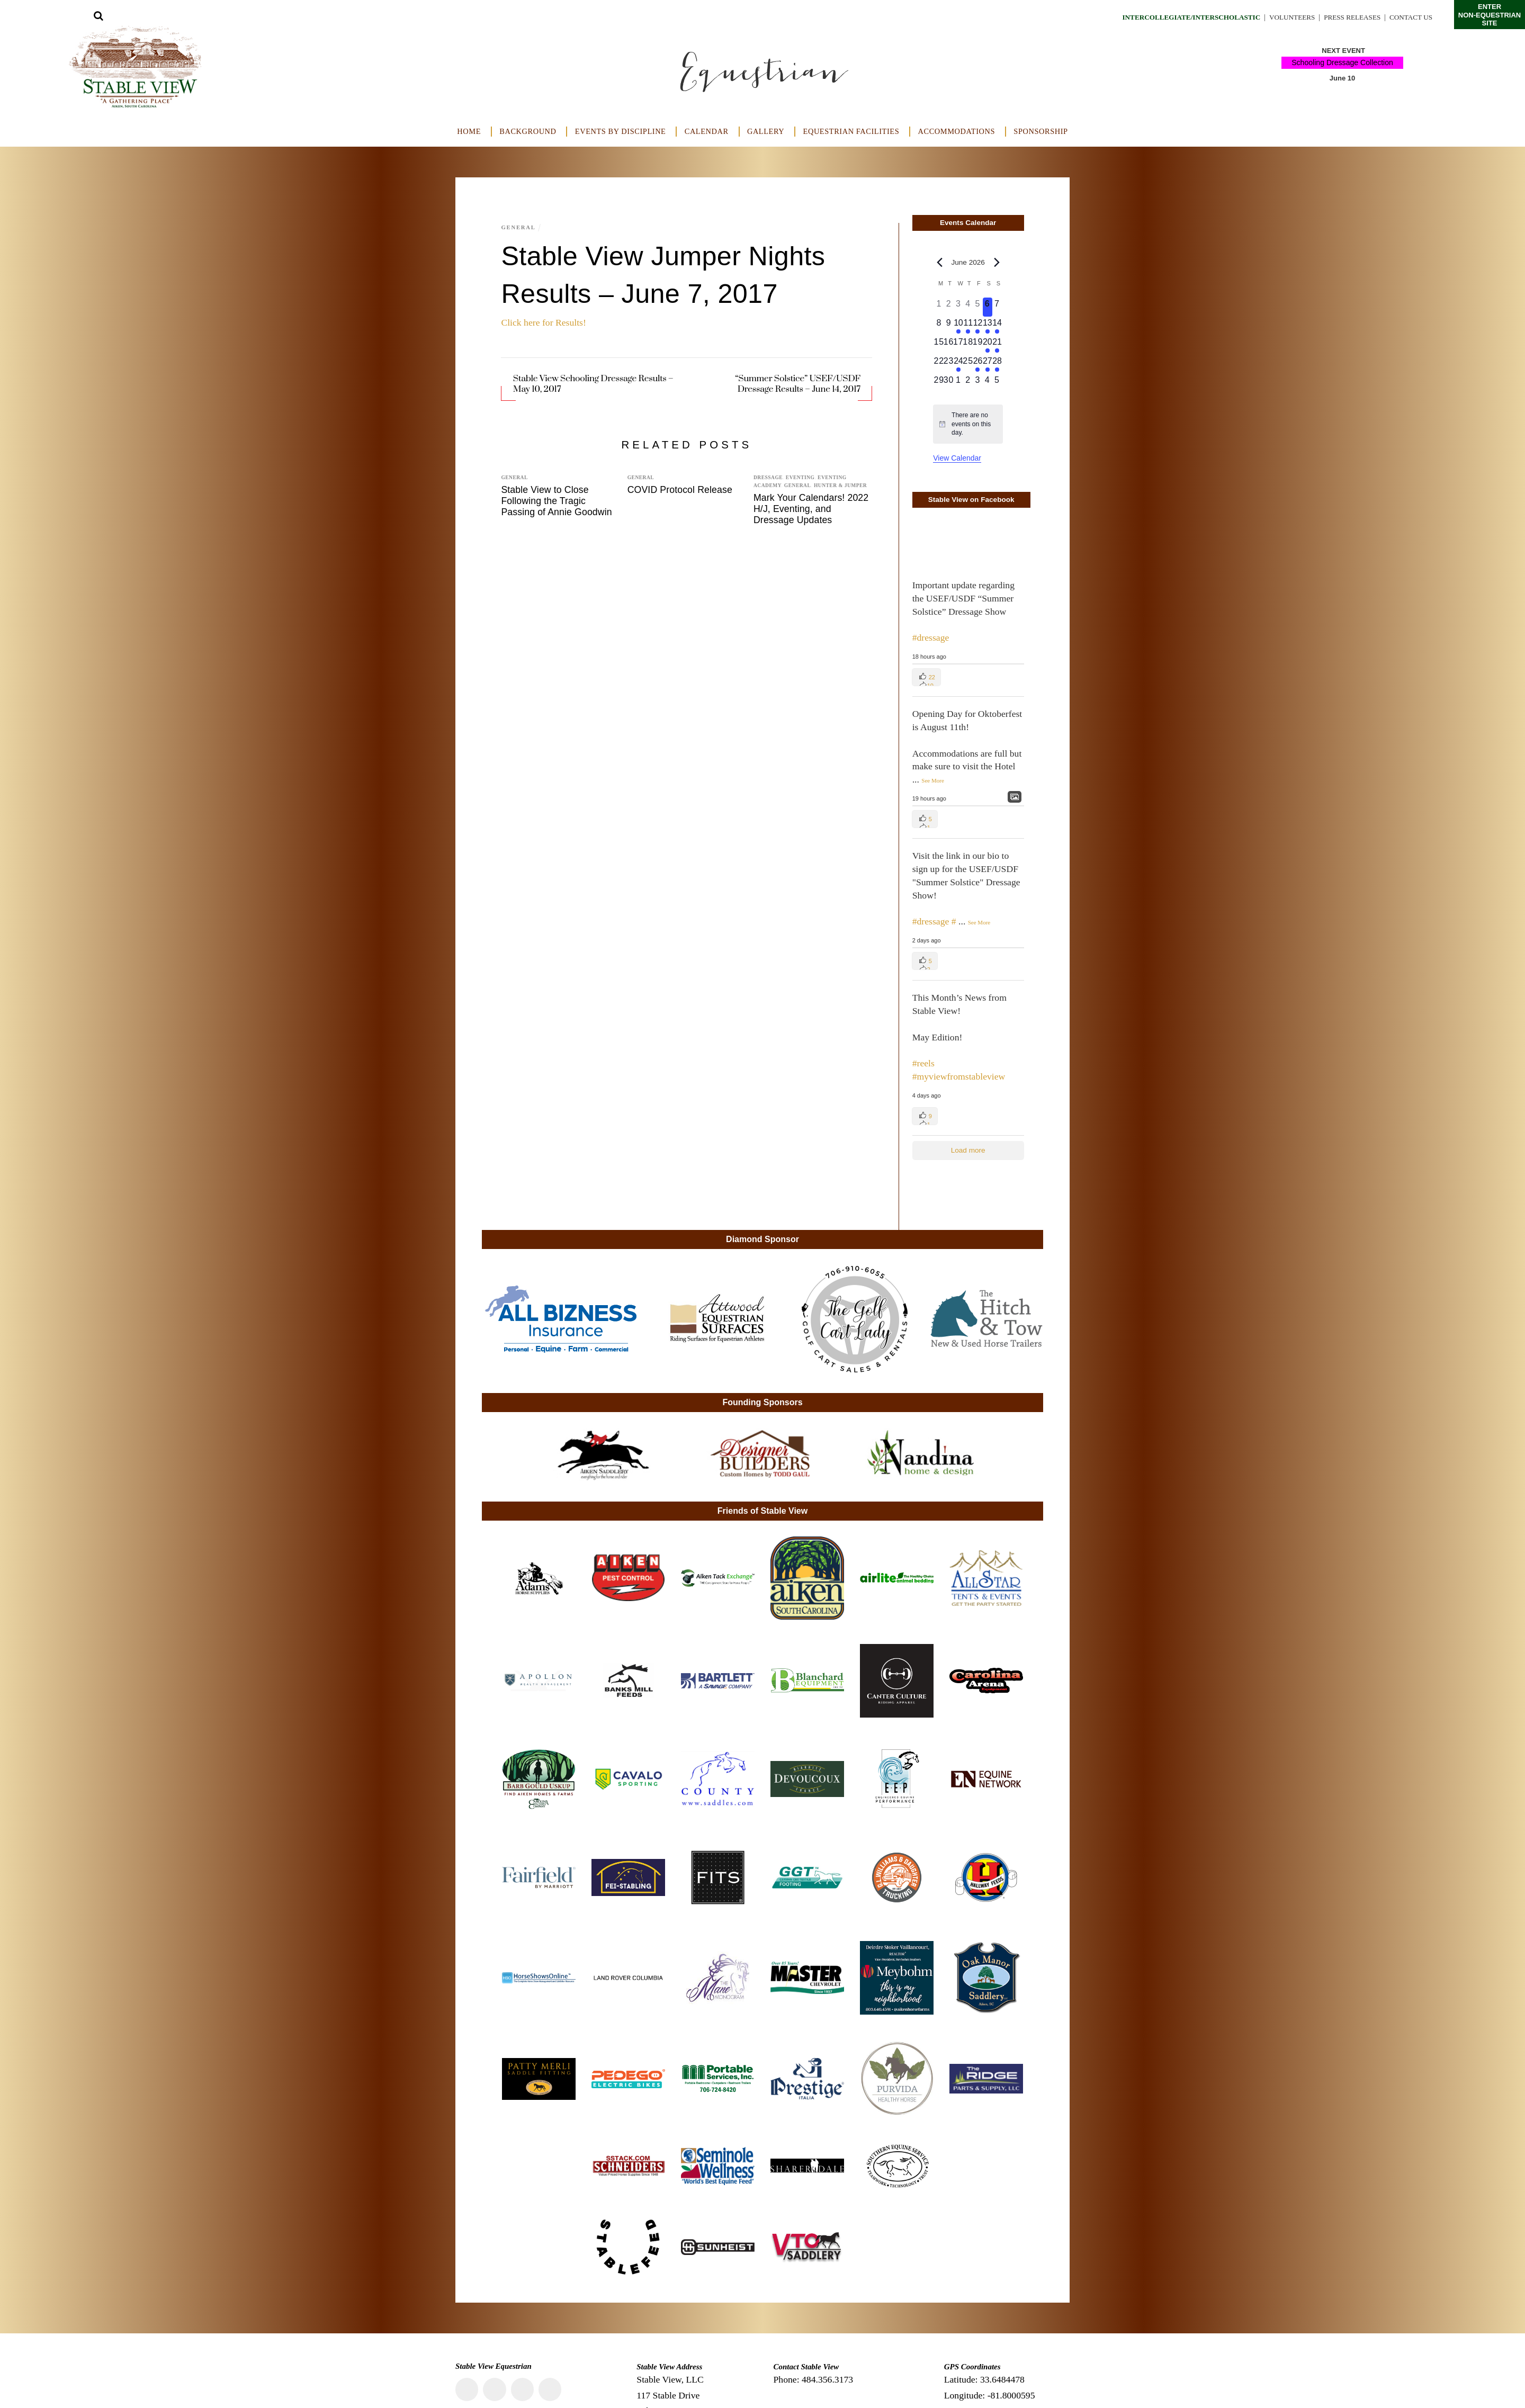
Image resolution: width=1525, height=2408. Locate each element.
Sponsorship (1040, 131)
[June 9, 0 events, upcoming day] (948, 326)
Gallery (765, 131)
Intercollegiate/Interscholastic (1177, 17)
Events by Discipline (620, 131)
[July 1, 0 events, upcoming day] (958, 383)
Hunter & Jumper (840, 485)
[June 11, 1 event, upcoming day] (968, 326)
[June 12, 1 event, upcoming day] (977, 326)
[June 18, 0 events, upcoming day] (968, 345)
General (518, 227)
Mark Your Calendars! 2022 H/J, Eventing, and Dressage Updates (810, 508)
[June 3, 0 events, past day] (958, 307)
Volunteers (1284, 17)
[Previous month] (939, 262)
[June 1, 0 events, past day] (939, 307)
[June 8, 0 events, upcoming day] (939, 326)
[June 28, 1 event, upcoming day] (997, 364)
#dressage (930, 637)
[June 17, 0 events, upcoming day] (958, 345)
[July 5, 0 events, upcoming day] (997, 383)
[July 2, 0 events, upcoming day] (968, 383)
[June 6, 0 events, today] (987, 307)
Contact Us (1409, 17)
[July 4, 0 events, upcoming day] (987, 383)
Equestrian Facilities (851, 131)
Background (527, 131)
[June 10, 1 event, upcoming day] (958, 326)
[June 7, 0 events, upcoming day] (997, 307)
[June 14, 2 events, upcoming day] (997, 326)
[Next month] (996, 262)
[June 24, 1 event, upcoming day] (958, 364)
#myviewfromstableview (959, 1076)
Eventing (800, 477)
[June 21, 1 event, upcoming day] (997, 345)
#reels (923, 1063)
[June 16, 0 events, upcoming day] (948, 345)
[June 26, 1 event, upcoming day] (977, 364)
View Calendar (957, 458)
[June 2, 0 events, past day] (948, 307)
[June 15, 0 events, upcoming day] (939, 345)
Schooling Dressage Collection (1342, 62)
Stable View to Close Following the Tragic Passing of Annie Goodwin (556, 500)
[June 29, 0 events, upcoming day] (939, 383)
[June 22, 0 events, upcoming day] (939, 364)
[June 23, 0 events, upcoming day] (948, 364)
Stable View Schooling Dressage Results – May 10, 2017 (593, 384)
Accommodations (956, 131)
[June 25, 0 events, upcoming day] (968, 364)
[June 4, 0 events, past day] (968, 307)
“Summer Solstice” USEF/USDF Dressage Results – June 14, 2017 (797, 384)
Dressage (768, 477)
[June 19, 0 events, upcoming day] (977, 345)
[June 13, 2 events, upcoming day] (987, 326)
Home (469, 131)
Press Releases (1347, 17)
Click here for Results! (543, 322)
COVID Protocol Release (679, 489)
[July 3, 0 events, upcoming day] (977, 383)
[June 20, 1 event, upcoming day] (987, 345)
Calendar (707, 131)
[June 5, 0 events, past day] (977, 307)
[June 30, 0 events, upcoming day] (948, 383)
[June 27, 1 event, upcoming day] (987, 364)
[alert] (968, 424)
